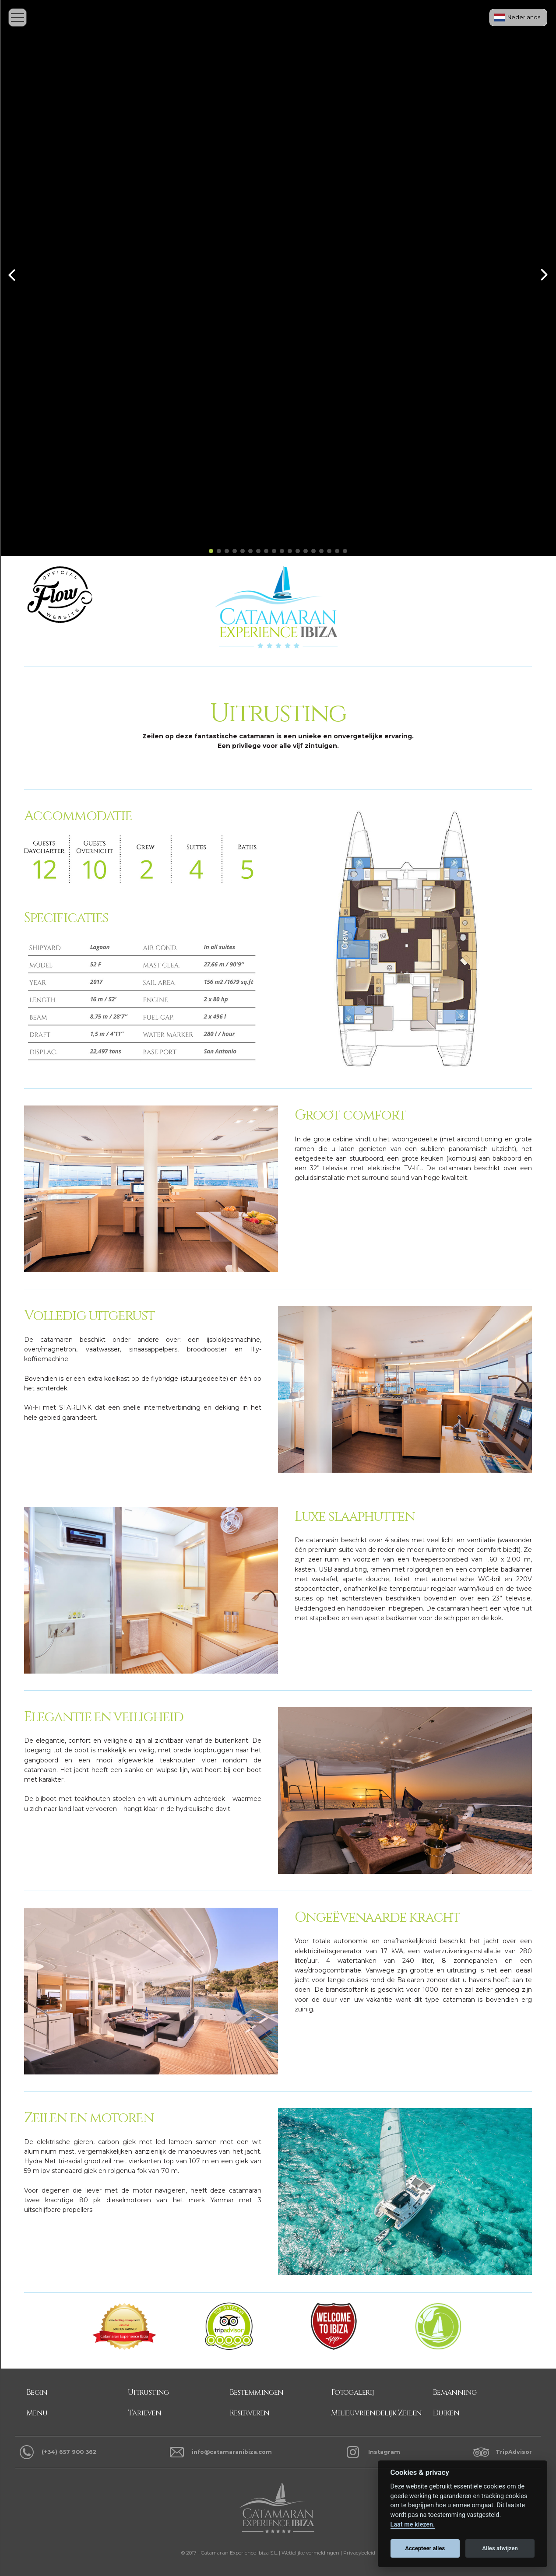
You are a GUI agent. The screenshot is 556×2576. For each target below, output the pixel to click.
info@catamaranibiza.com (232, 2452)
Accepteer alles (425, 2548)
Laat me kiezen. (413, 2524)
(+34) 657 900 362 (69, 2452)
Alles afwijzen (500, 2548)
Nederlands (523, 17)
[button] (211, 551)
